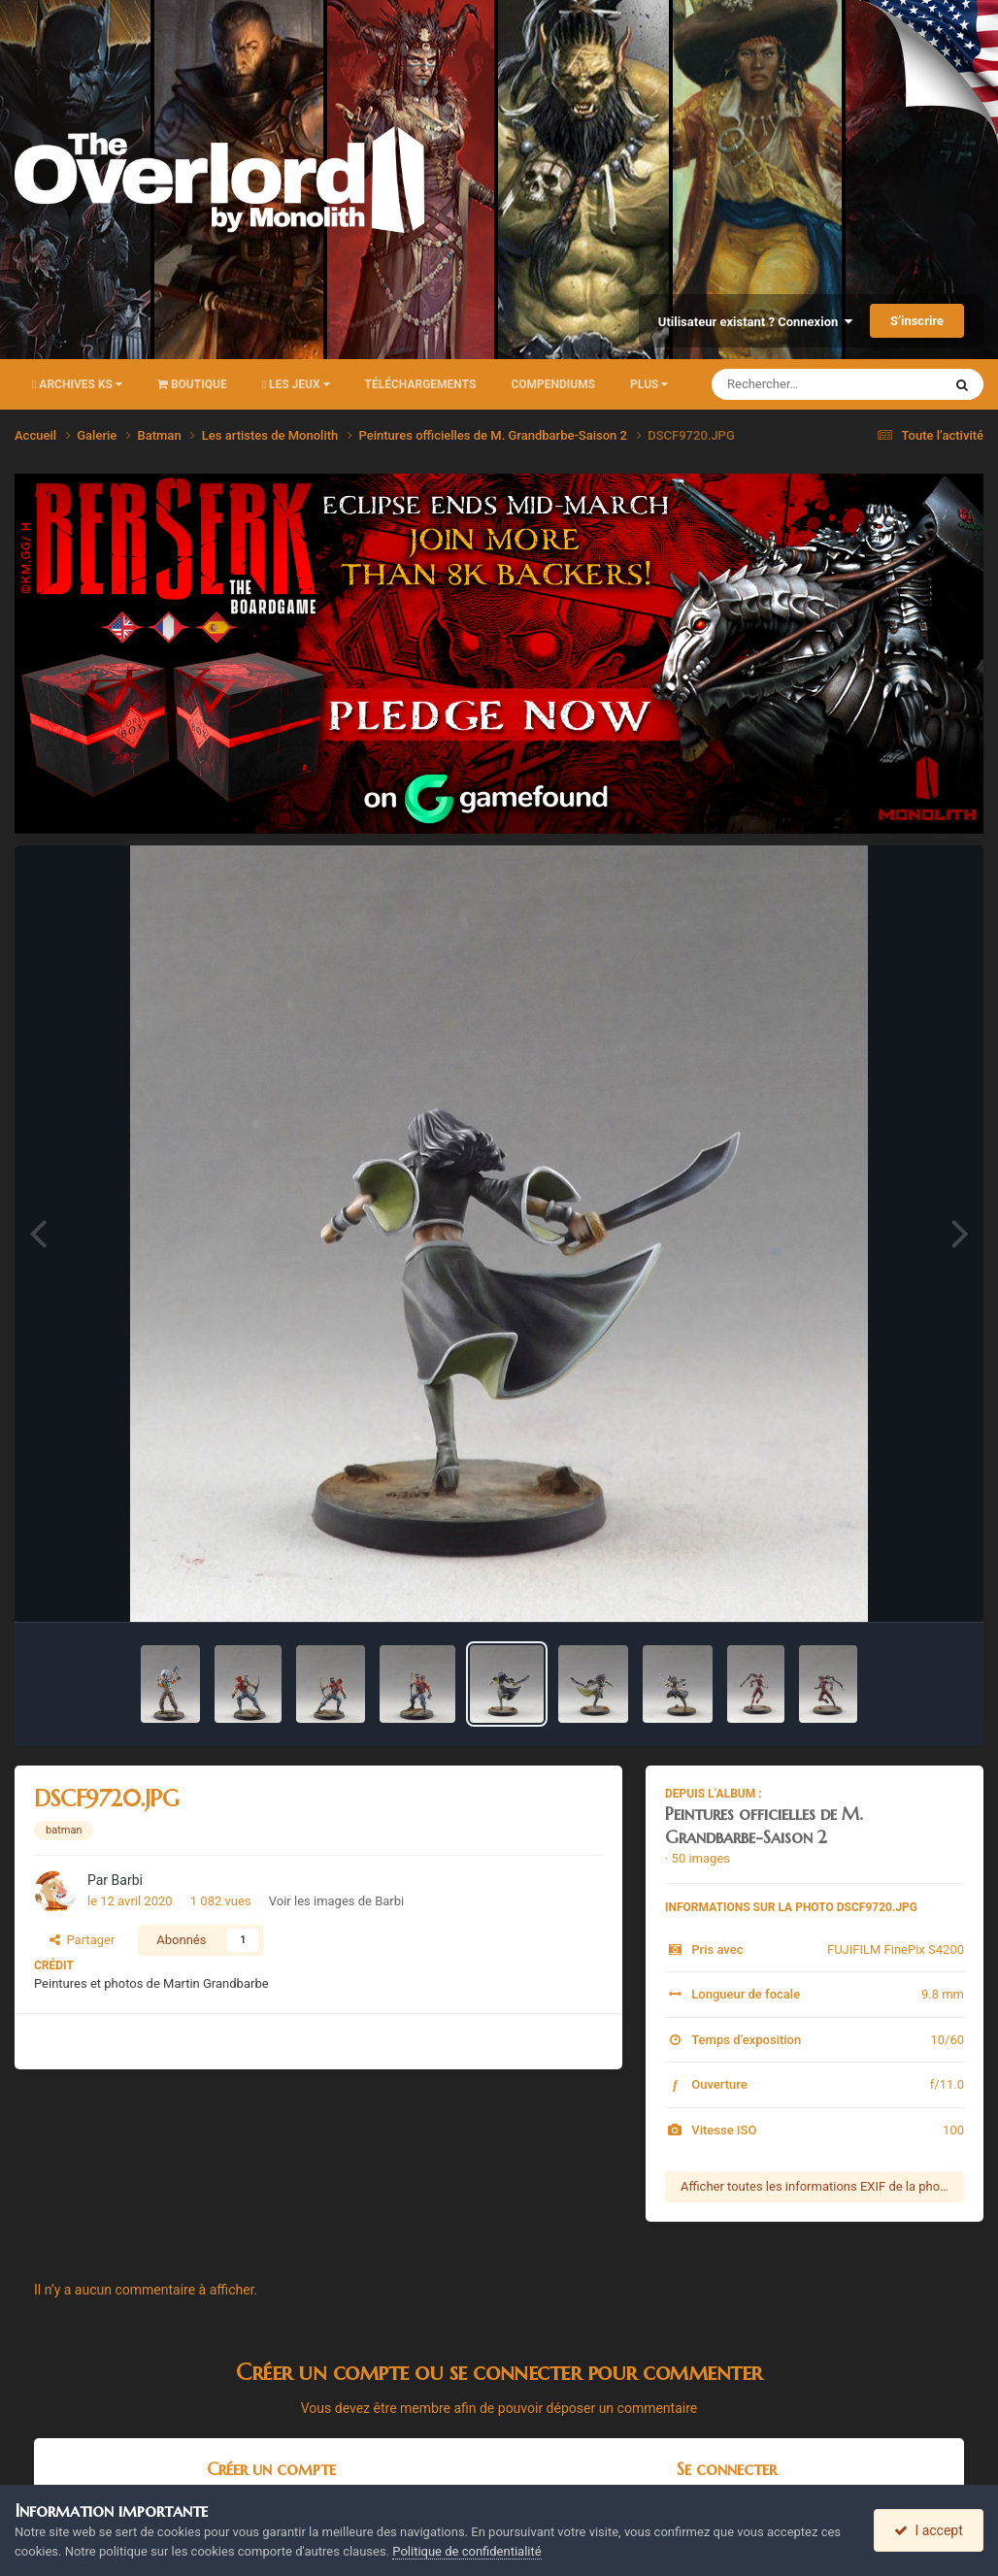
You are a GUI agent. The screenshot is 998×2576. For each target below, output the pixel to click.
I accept (928, 2530)
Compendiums (553, 384)
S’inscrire (917, 321)
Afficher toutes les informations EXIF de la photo (816, 2186)
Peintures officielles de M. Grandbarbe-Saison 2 (764, 1825)
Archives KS (77, 384)
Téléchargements (421, 384)
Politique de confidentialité (466, 2551)
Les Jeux (296, 384)
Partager (82, 1939)
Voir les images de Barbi (336, 1901)
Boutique (192, 384)
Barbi (127, 1880)
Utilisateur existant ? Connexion (755, 321)
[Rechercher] (774, 384)
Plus (649, 384)
